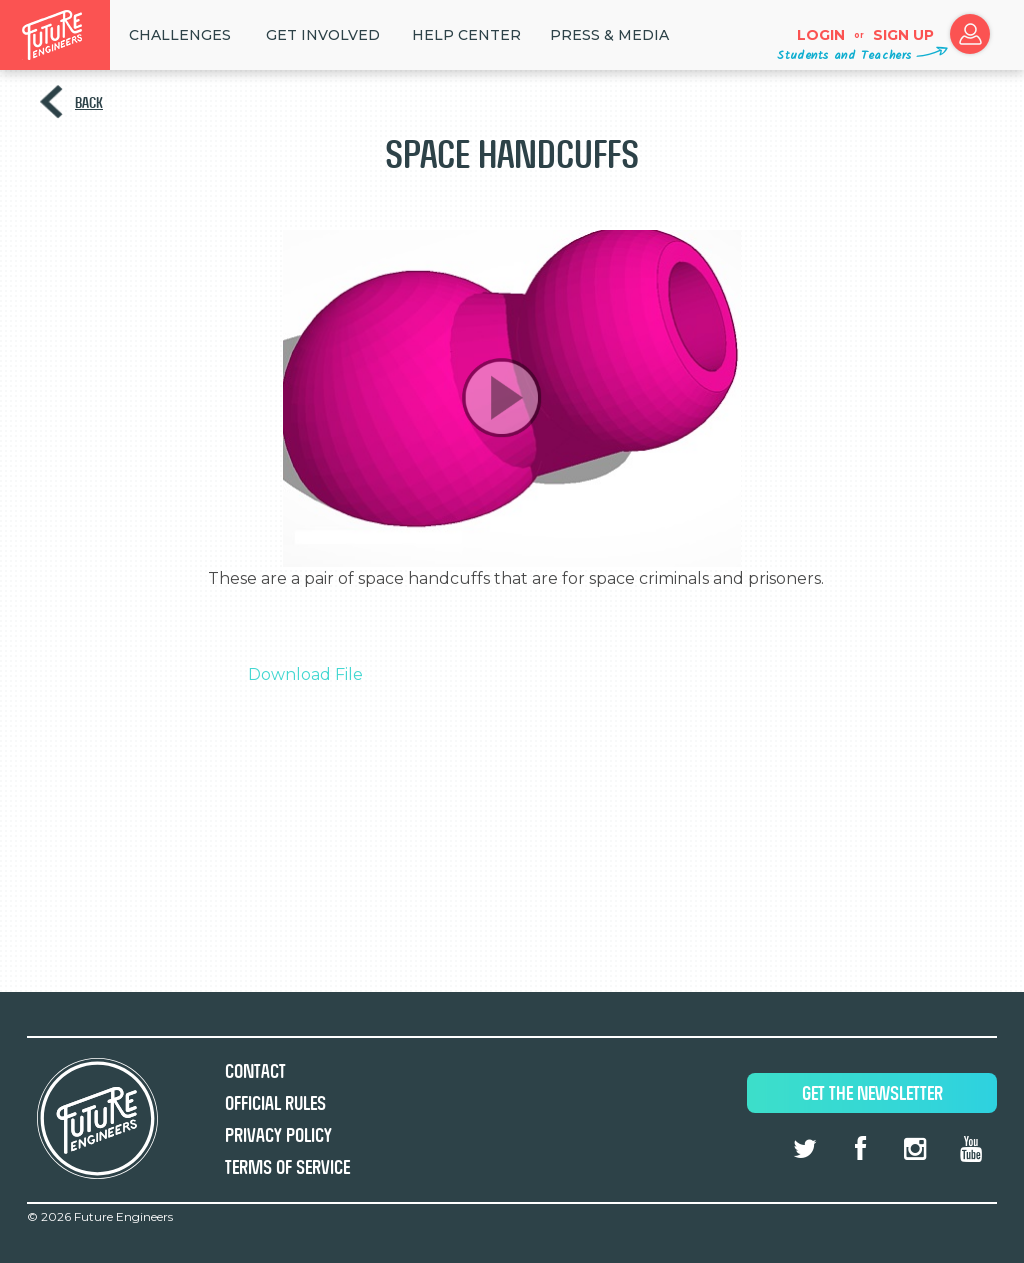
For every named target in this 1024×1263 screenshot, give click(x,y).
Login (821, 35)
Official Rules (275, 1103)
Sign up (903, 35)
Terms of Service (287, 1167)
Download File (305, 674)
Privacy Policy (278, 1135)
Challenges (180, 35)
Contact (255, 1071)
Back (89, 102)
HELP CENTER (466, 35)
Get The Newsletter (872, 1093)
